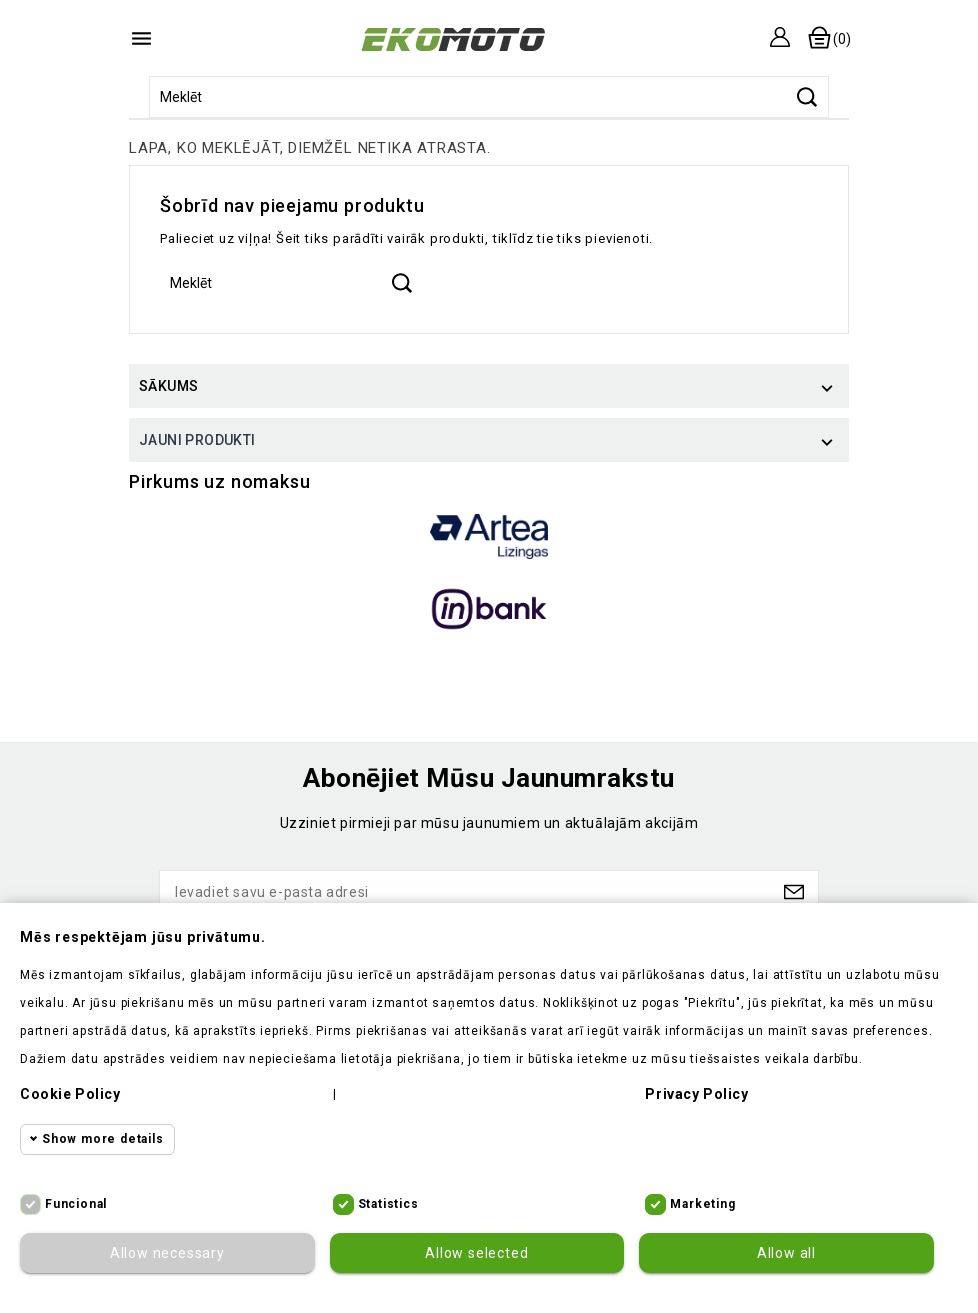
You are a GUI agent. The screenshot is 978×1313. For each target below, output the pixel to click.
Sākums (168, 386)
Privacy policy (696, 1094)
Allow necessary (167, 1253)
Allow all (786, 1253)
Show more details (103, 1139)
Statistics (388, 1204)
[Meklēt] (489, 97)
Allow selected (476, 1253)
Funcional (76, 1204)
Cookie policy (70, 1094)
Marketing (702, 1204)
